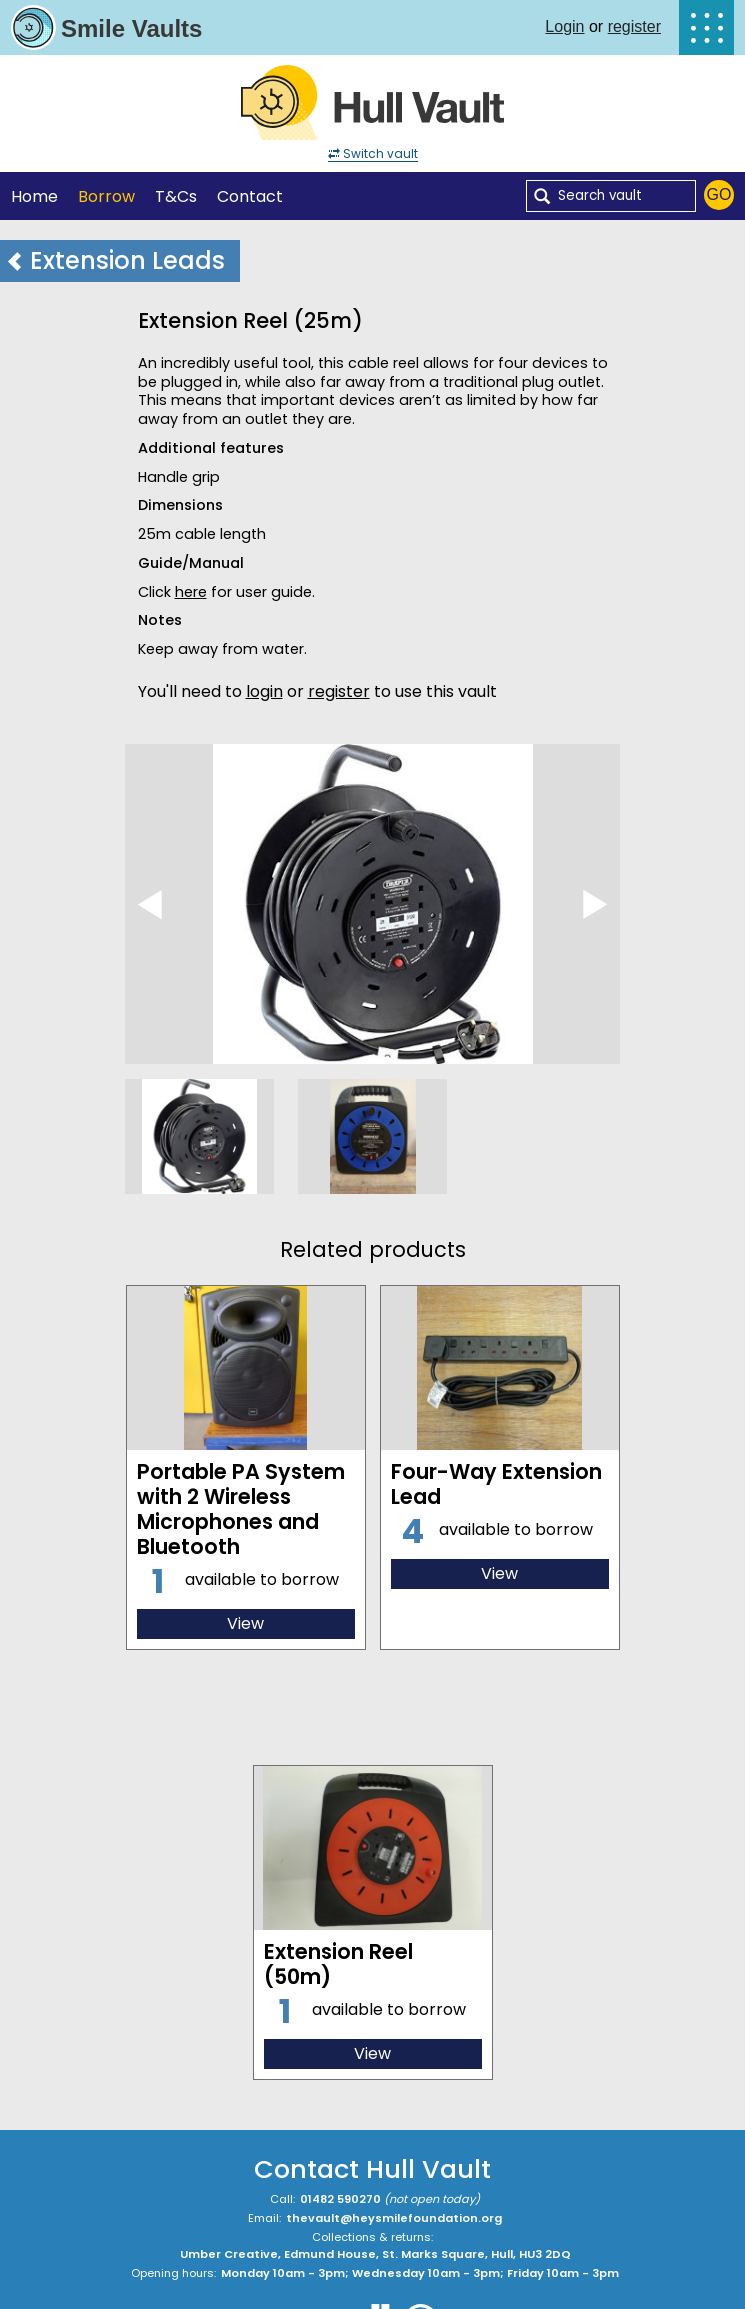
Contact (250, 196)
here (191, 592)
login (264, 691)
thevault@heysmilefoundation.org (394, 2218)
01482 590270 (340, 2199)
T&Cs (176, 196)
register (634, 26)
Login (564, 26)
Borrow (106, 196)
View (245, 1623)
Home (34, 196)
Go (719, 194)
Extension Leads (115, 260)
